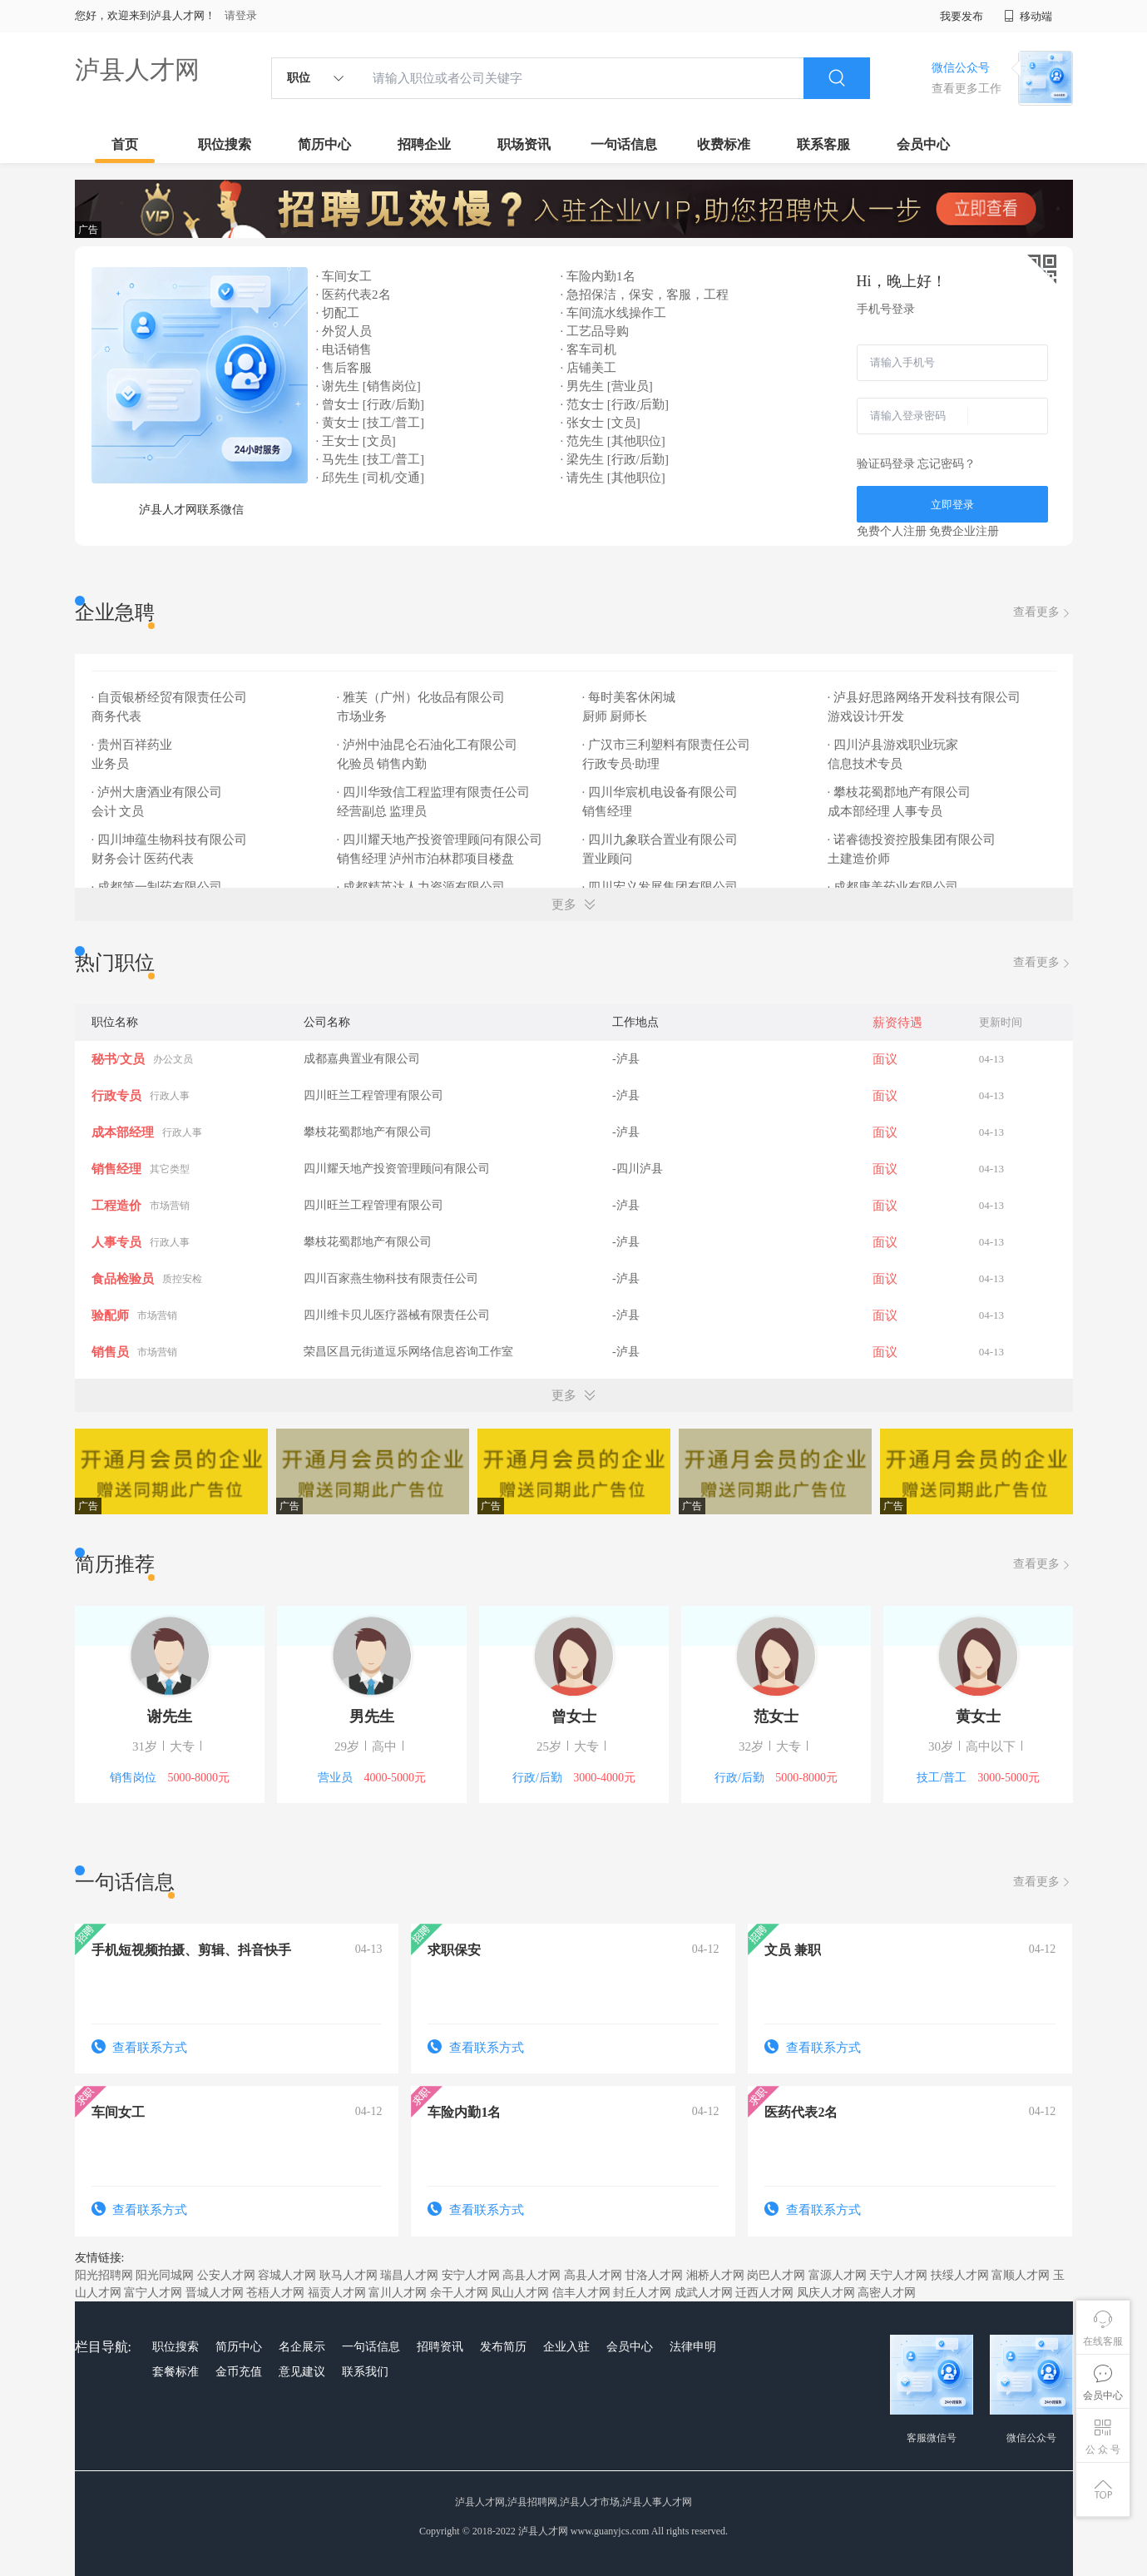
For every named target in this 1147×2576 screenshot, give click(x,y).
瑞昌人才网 (409, 2275)
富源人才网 (837, 2275)
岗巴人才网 (776, 2275)
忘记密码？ (946, 464)
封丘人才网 (642, 2292)
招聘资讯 (440, 2347)
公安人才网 (226, 2275)
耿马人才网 (348, 2275)
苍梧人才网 (275, 2292)
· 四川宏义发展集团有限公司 (661, 887)
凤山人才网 (520, 2292)
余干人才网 (459, 2292)
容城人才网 (287, 2275)
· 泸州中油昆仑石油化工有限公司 (429, 744)
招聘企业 (424, 144)
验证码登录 (886, 464)
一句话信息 (624, 144)
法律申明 (693, 2347)
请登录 (241, 15)
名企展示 (302, 2347)
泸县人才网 (137, 69)
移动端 (1028, 16)
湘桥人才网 (715, 2275)
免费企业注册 (964, 531)
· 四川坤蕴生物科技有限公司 (170, 839)
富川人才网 (397, 2292)
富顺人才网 (1020, 2275)
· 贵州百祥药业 (133, 744)
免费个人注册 (892, 531)
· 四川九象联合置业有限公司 (661, 839)
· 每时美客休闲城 (630, 697)
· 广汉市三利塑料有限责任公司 (668, 744)
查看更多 (1043, 613)
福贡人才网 (337, 2292)
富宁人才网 (153, 2292)
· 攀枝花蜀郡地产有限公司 (901, 792)
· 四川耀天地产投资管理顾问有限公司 (441, 839)
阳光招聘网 (104, 2275)
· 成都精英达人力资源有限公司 (422, 887)
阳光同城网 (165, 2275)
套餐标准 (175, 2371)
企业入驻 (566, 2347)
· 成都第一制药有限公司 (158, 887)
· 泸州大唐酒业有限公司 (158, 792)
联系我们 (365, 2371)
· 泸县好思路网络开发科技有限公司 (926, 697)
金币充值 (238, 2371)
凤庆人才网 (826, 2292)
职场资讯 (524, 144)
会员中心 (923, 144)
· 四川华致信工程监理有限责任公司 (435, 792)
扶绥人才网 (960, 2275)
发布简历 (503, 2347)
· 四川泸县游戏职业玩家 (895, 744)
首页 (124, 144)
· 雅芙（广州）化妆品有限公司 (422, 697)
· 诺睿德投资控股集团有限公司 (913, 839)
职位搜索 (224, 144)
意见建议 (302, 2371)
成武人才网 (704, 2292)
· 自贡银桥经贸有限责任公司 (170, 697)
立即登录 (952, 504)
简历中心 (324, 144)
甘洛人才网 (654, 2275)
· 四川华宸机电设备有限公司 (661, 792)
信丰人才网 (581, 2292)
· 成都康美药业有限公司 (895, 887)
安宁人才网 (471, 2275)
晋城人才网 (214, 2292)
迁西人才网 (764, 2292)
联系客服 (823, 144)
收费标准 (723, 144)
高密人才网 (887, 2292)
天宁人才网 (898, 2275)
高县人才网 (531, 2275)
